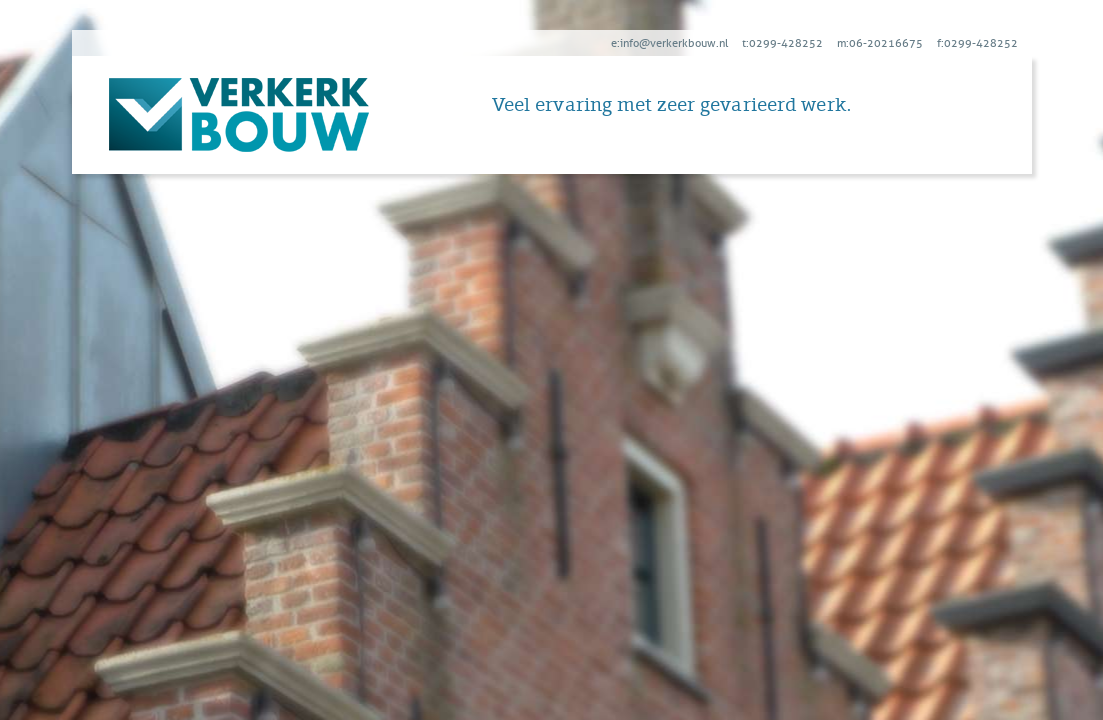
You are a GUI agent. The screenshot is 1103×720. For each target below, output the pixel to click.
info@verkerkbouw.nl (674, 43)
